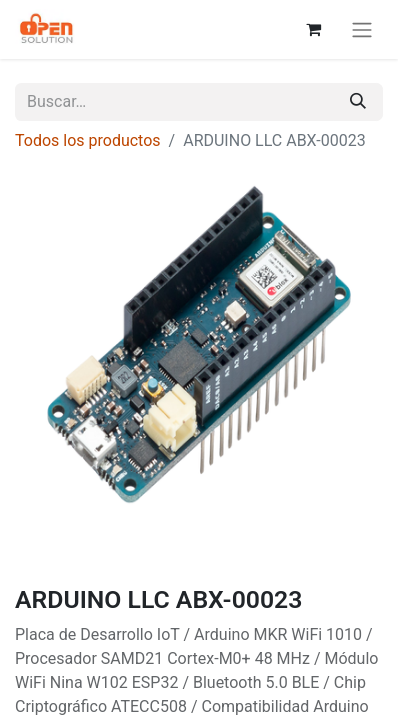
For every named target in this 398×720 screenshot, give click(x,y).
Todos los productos (88, 140)
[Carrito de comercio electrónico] (313, 29)
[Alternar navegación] (362, 29)
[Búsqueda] (358, 102)
